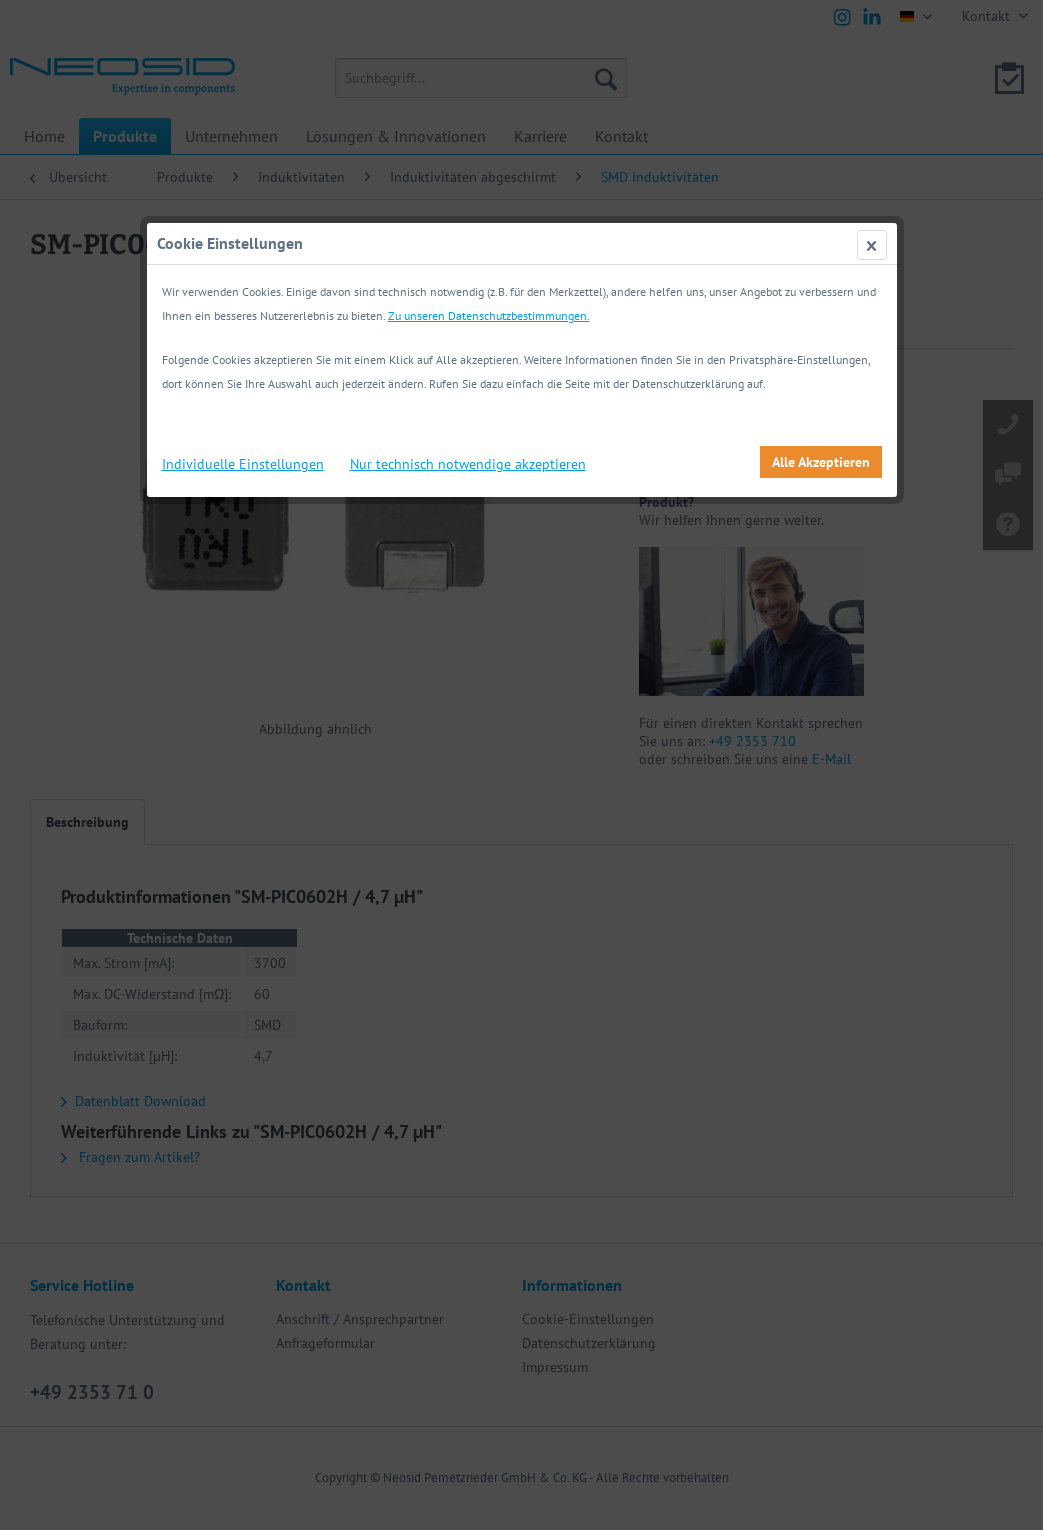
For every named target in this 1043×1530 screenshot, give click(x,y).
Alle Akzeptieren (821, 462)
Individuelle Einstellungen (243, 464)
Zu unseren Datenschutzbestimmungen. (489, 315)
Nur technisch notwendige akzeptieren (468, 464)
